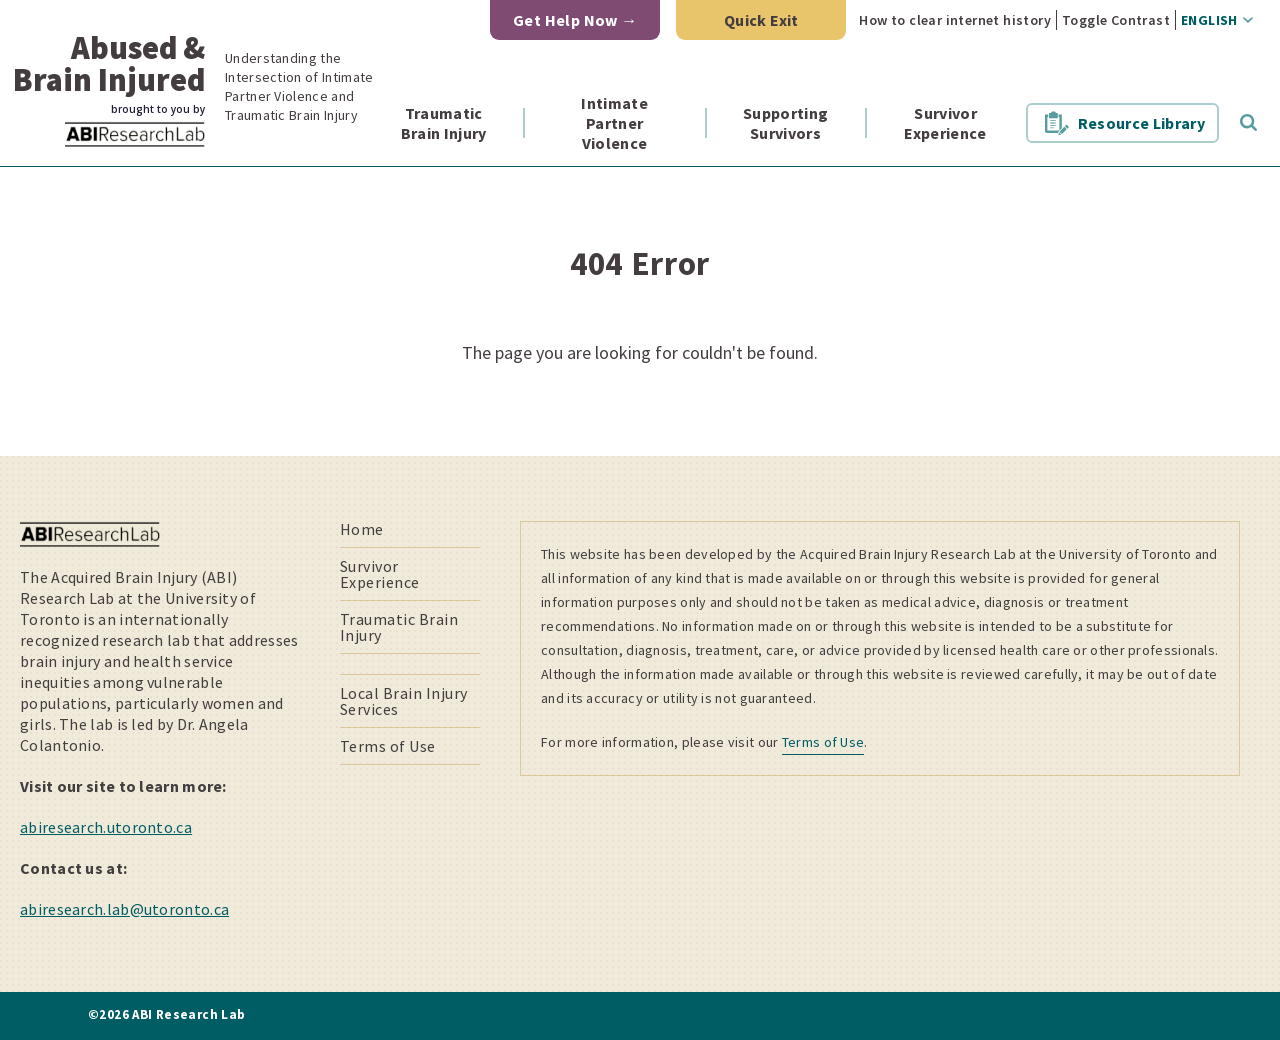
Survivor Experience (945, 123)
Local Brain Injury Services (404, 701)
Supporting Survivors (785, 123)
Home (362, 529)
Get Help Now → (575, 20)
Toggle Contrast (1116, 20)
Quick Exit (761, 20)
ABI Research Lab (164, 146)
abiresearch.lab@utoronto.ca (124, 909)
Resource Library (1141, 123)
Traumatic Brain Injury (444, 123)
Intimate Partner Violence (614, 123)
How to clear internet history (955, 20)
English (1209, 20)
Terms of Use (388, 746)
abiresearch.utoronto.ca (106, 827)
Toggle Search (1248, 123)
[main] (640, 311)
